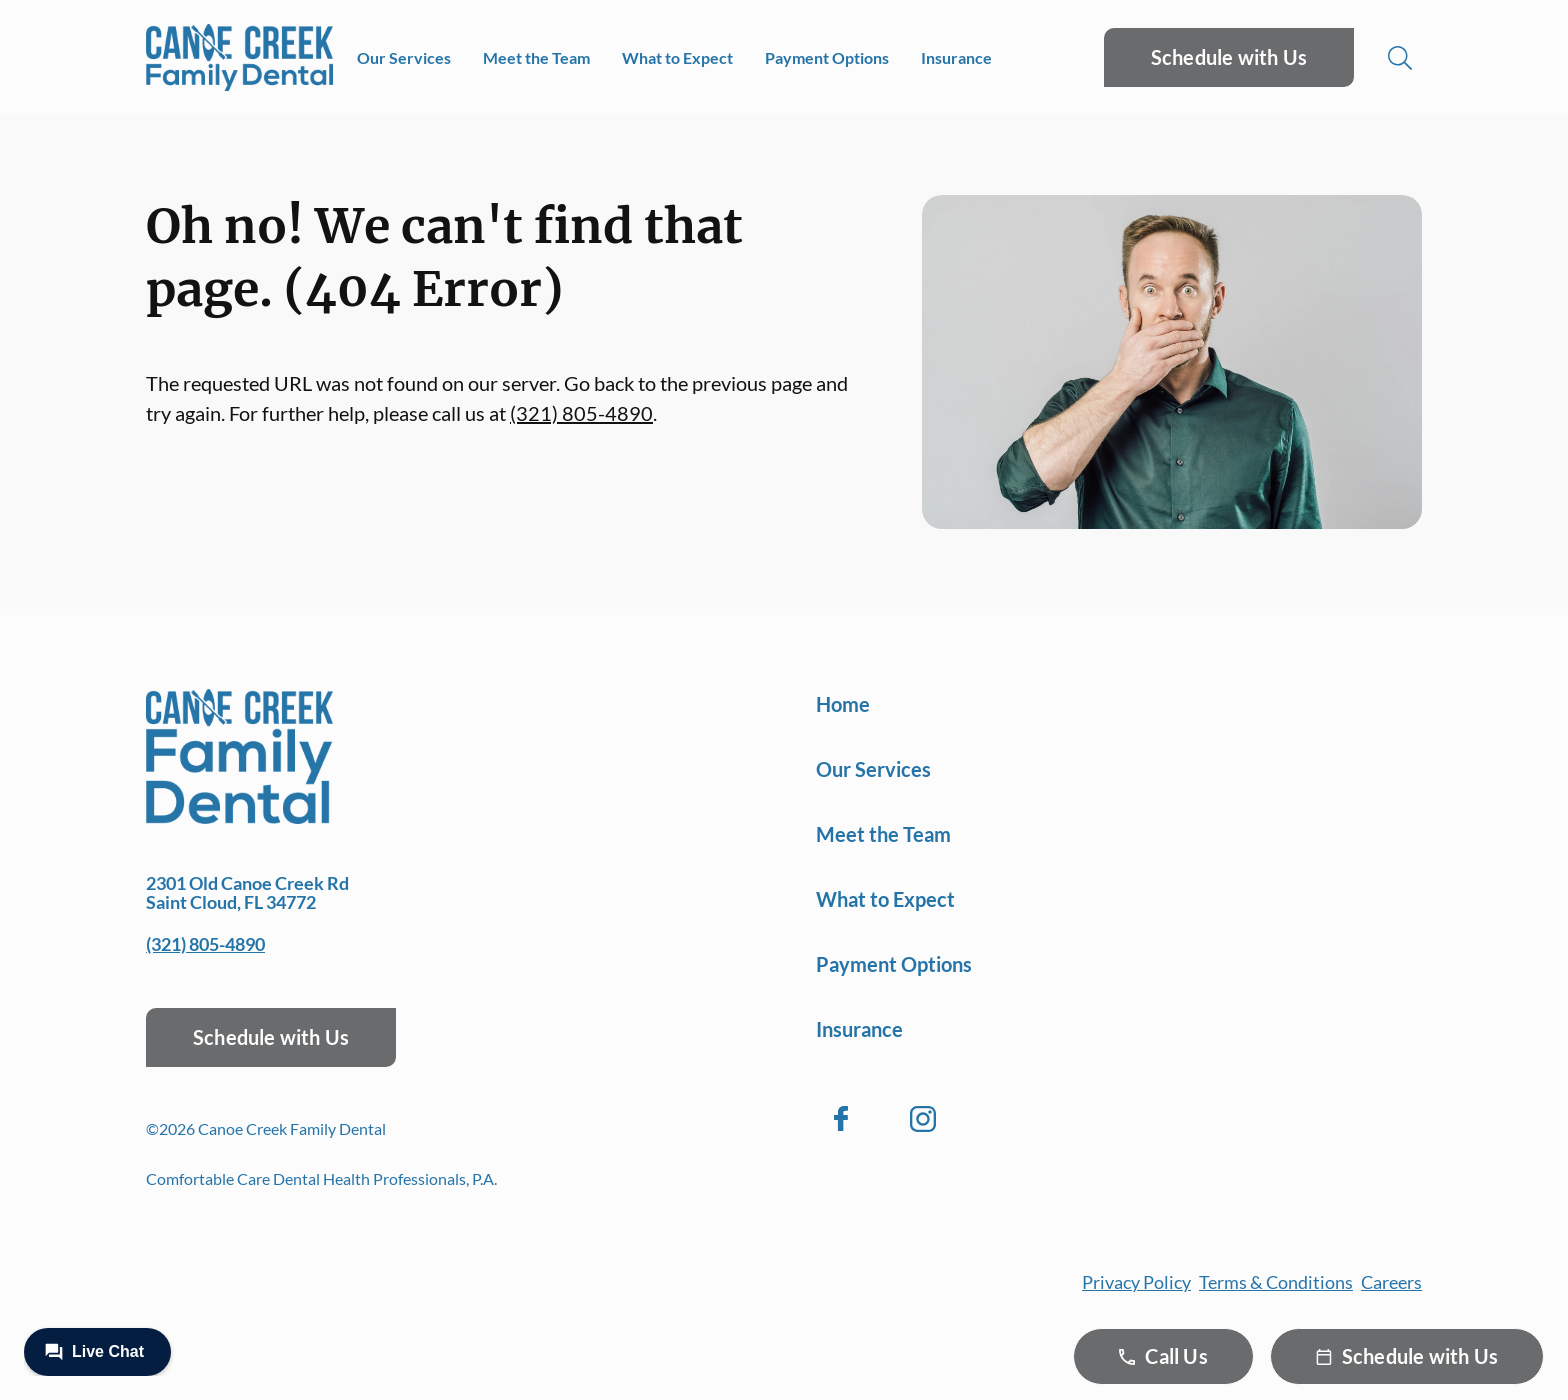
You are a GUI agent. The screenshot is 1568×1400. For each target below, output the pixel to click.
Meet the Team (536, 57)
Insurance (956, 57)
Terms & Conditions (1276, 1282)
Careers (1391, 1282)
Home (843, 704)
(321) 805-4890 (581, 413)
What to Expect (677, 57)
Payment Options (827, 57)
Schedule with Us (1229, 57)
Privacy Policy (1136, 1282)
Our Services (404, 57)
